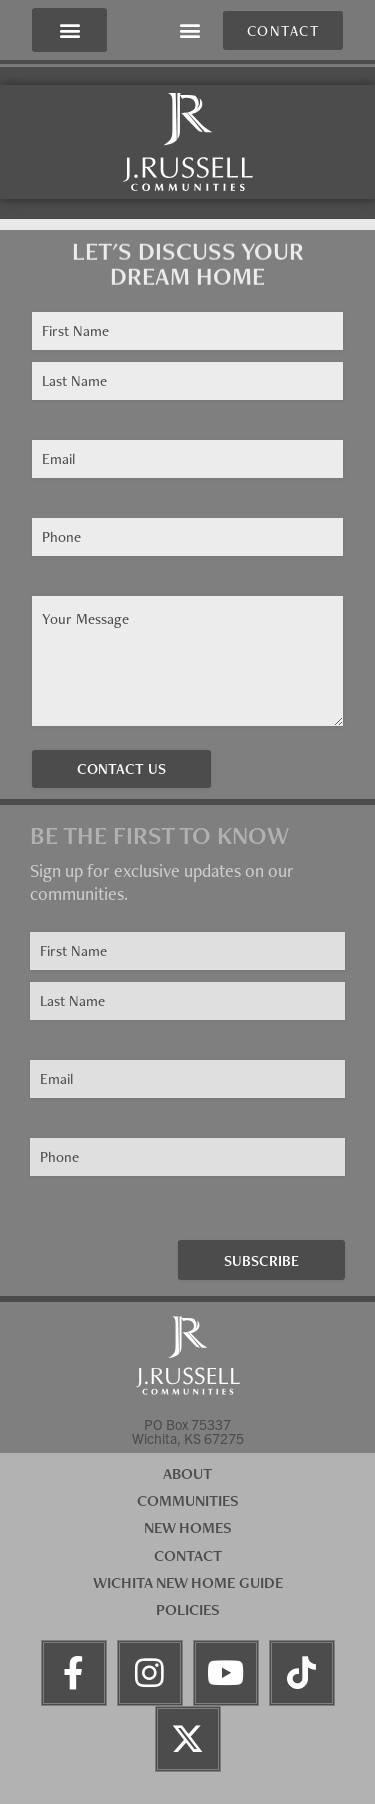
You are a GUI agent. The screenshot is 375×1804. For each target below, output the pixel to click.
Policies (188, 1609)
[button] (69, 30)
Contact (188, 1555)
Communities (188, 1500)
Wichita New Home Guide (188, 1582)
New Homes (188, 1527)
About (187, 1473)
